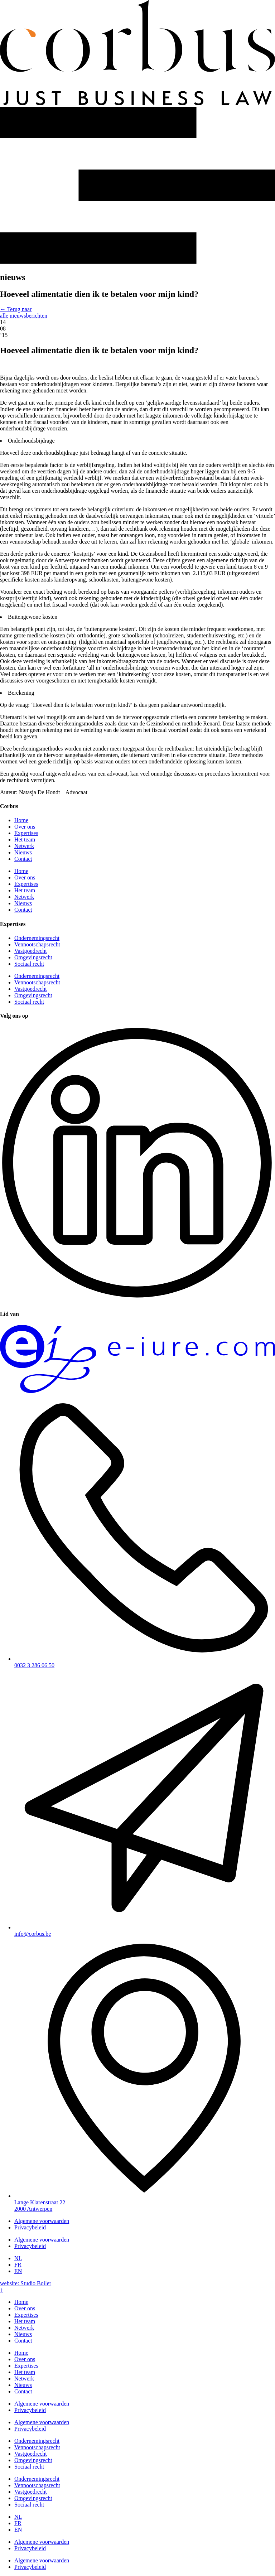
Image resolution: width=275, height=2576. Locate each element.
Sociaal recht (29, 964)
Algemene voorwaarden (41, 2221)
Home (21, 820)
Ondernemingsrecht (36, 938)
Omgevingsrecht (33, 957)
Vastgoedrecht (30, 951)
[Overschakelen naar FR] (17, 2265)
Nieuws (23, 852)
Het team (24, 839)
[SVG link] (137, 53)
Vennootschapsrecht (37, 944)
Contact (23, 859)
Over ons (24, 827)
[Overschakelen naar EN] (18, 2271)
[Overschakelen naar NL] (18, 2258)
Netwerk (24, 846)
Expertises (26, 833)
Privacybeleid (30, 2227)
